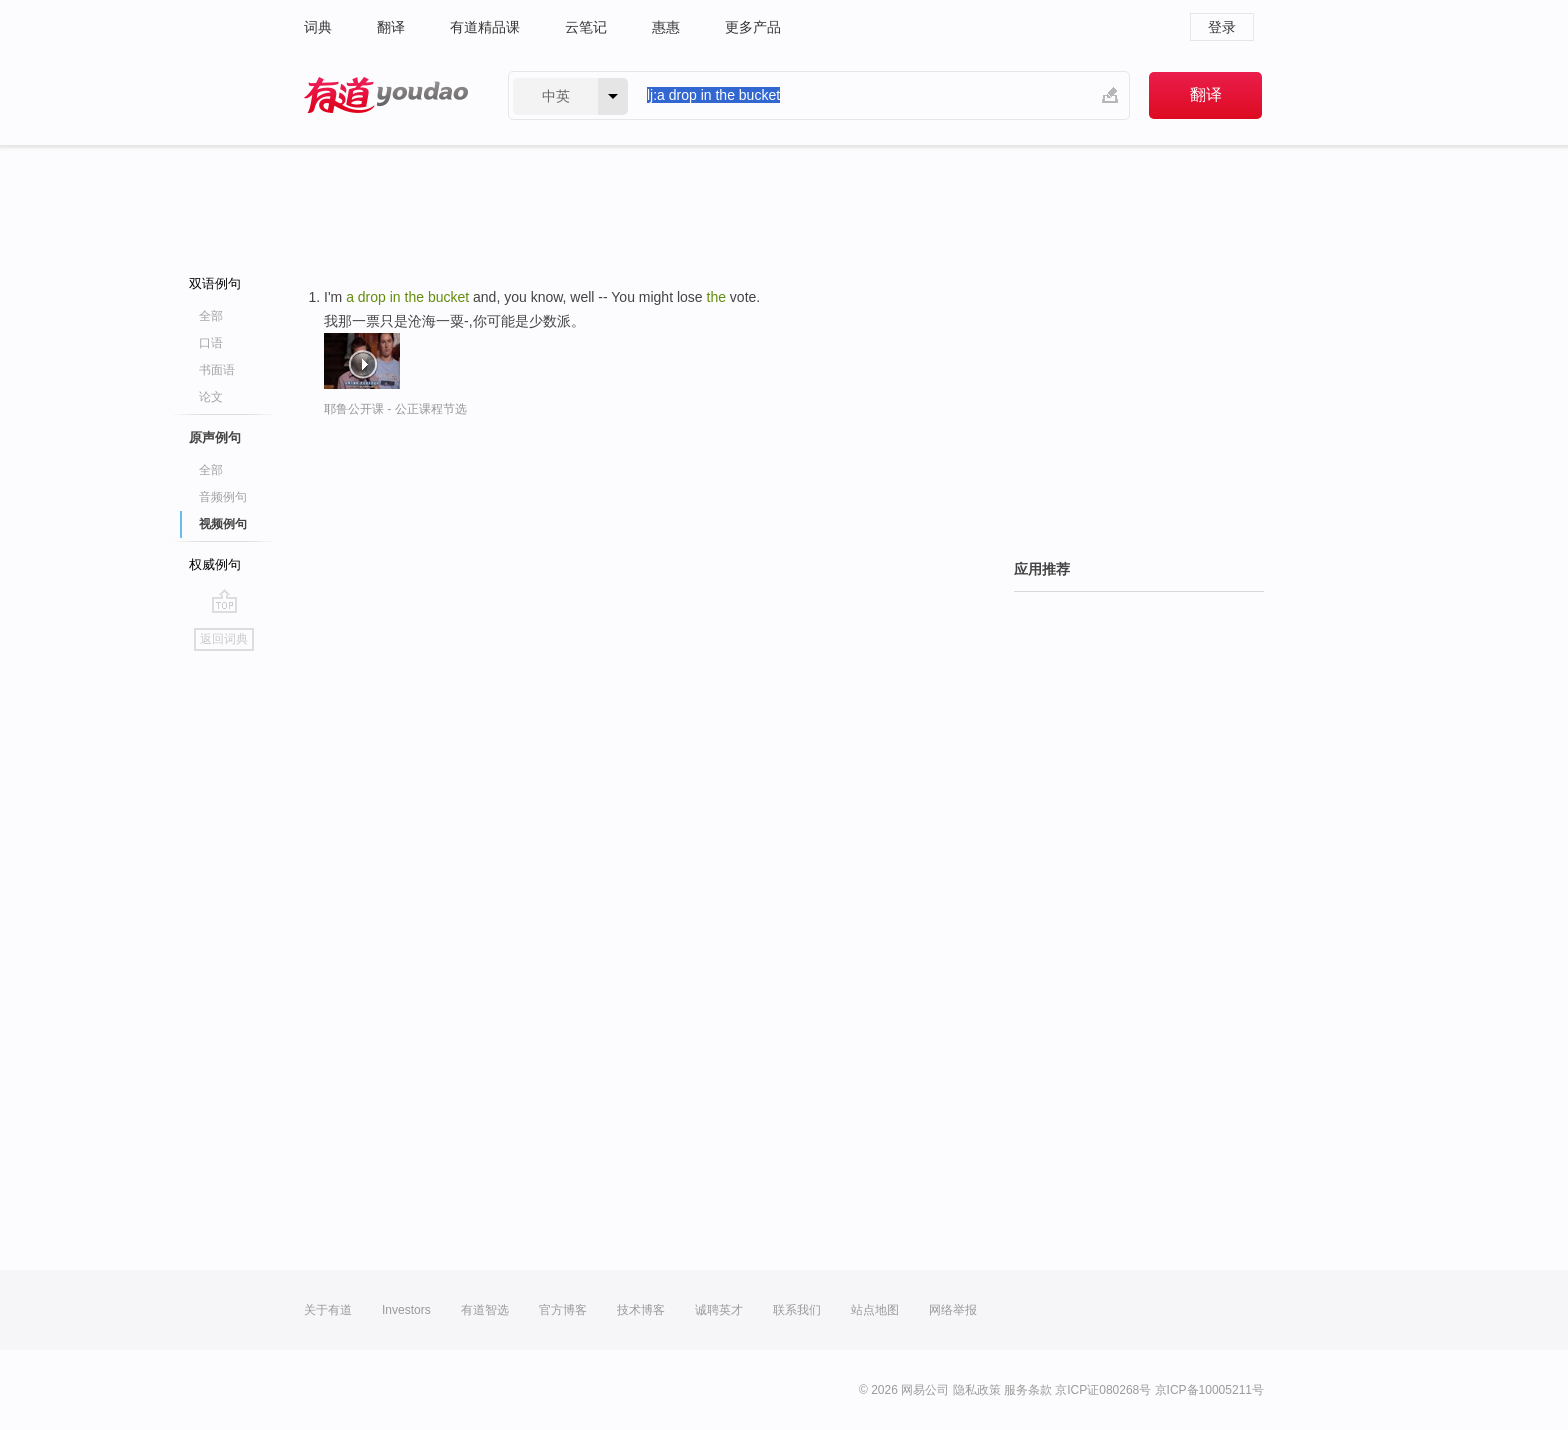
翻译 (391, 27)
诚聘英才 (719, 1310)
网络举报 (953, 1310)
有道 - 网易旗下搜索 (386, 95)
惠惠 (666, 27)
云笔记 (586, 27)
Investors (406, 1310)
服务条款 (1028, 1390)
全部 (211, 316)
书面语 (217, 370)
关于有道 (328, 1310)
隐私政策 (977, 1390)
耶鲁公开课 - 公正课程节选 (395, 409)
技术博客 (641, 1310)
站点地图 (875, 1310)
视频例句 (223, 524)
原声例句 (215, 437)
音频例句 (223, 497)
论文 (211, 397)
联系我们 (797, 1310)
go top (224, 601)
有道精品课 (485, 27)
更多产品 (753, 27)
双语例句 (215, 283)
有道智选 (485, 1310)
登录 (1222, 27)
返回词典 (224, 639)
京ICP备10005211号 (1209, 1390)
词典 (318, 27)
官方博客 (563, 1310)
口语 (211, 343)
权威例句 (215, 564)
